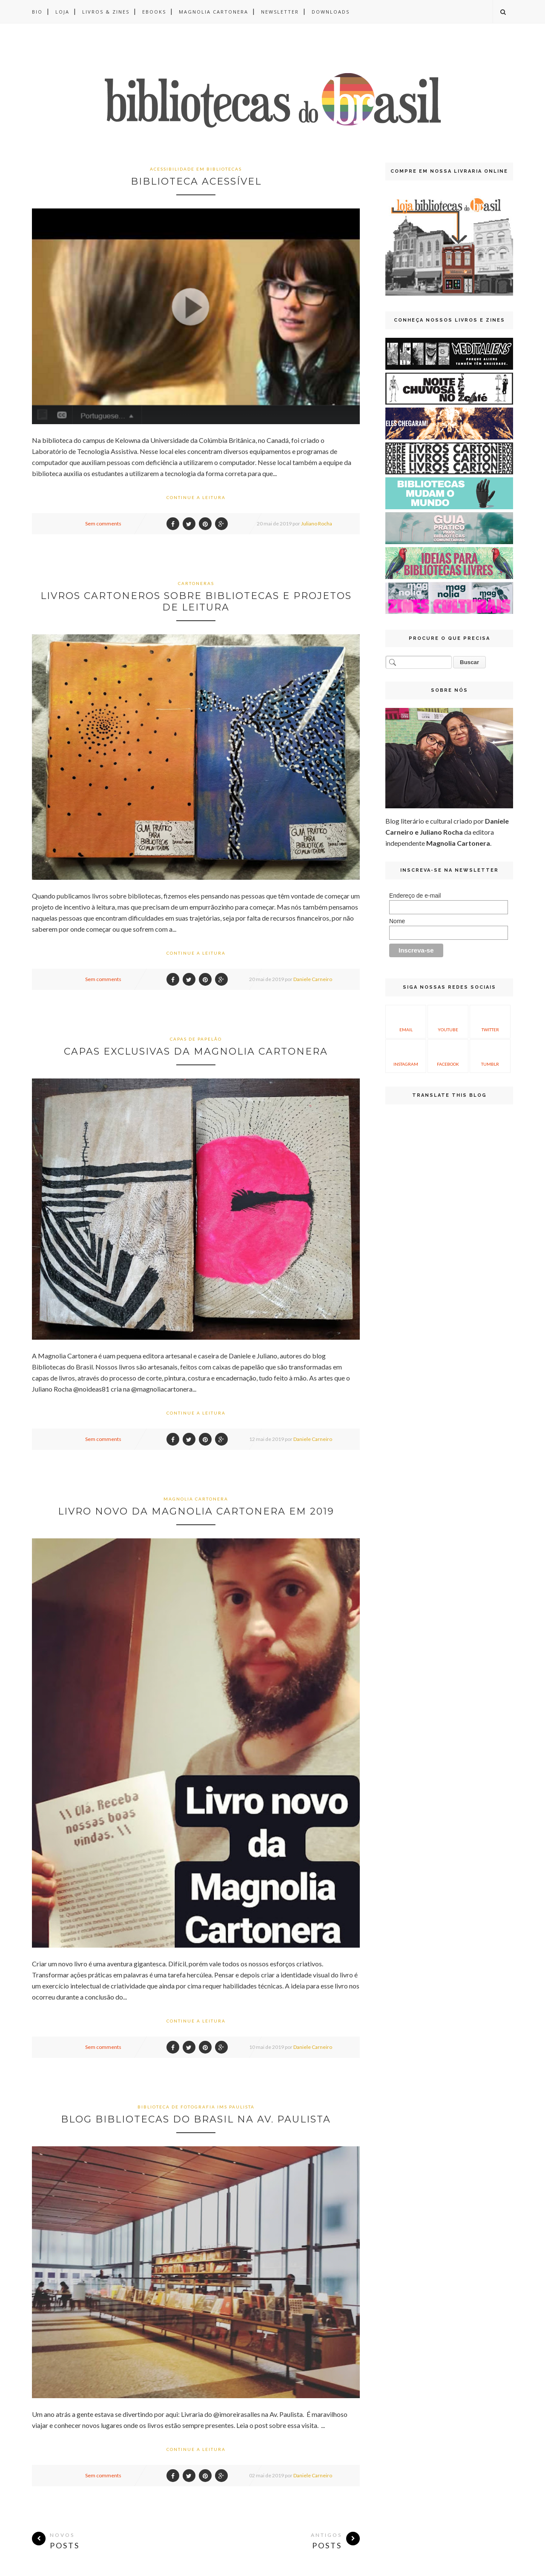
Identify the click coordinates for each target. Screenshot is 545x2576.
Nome (397, 921)
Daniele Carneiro (312, 979)
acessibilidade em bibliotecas (196, 168)
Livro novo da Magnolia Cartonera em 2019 (196, 1511)
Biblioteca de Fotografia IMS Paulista (196, 2106)
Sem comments (103, 523)
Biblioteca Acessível (196, 181)
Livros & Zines (105, 12)
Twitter (490, 1021)
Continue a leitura (196, 497)
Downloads (331, 12)
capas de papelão (196, 1038)
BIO (37, 12)
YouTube (448, 1021)
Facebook (448, 1055)
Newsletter (280, 12)
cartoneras (196, 583)
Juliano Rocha (316, 523)
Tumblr (490, 1055)
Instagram (405, 1055)
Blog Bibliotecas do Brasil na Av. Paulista (196, 2119)
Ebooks (154, 12)
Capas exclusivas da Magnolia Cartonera (196, 1051)
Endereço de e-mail (415, 895)
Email (406, 1021)
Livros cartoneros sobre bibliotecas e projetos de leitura (196, 601)
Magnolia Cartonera (213, 12)
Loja (62, 12)
